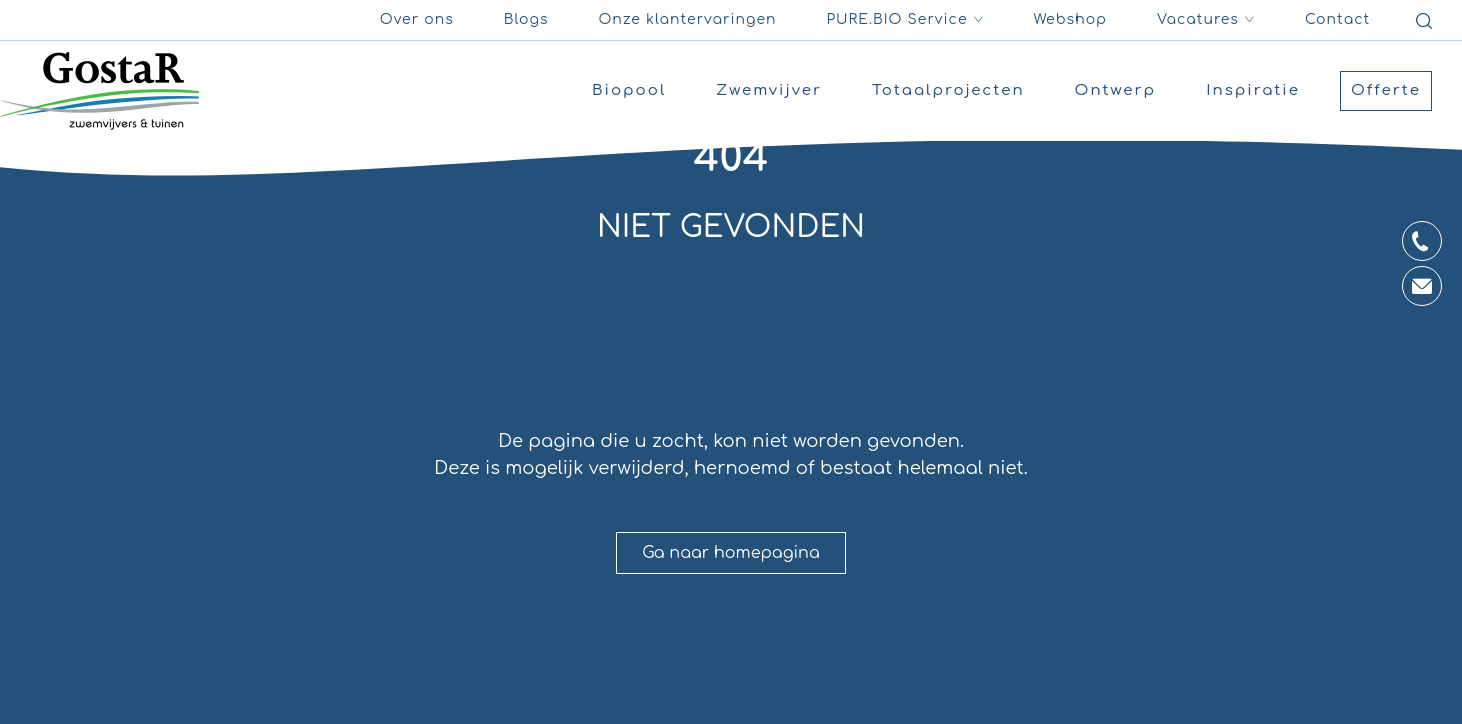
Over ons (417, 19)
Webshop (1071, 19)
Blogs (526, 19)
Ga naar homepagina (731, 553)
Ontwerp (1116, 90)
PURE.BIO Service (905, 20)
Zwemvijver (769, 90)
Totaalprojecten (948, 90)
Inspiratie (1253, 90)
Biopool (629, 90)
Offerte (1386, 90)
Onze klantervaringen (687, 19)
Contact (1337, 19)
